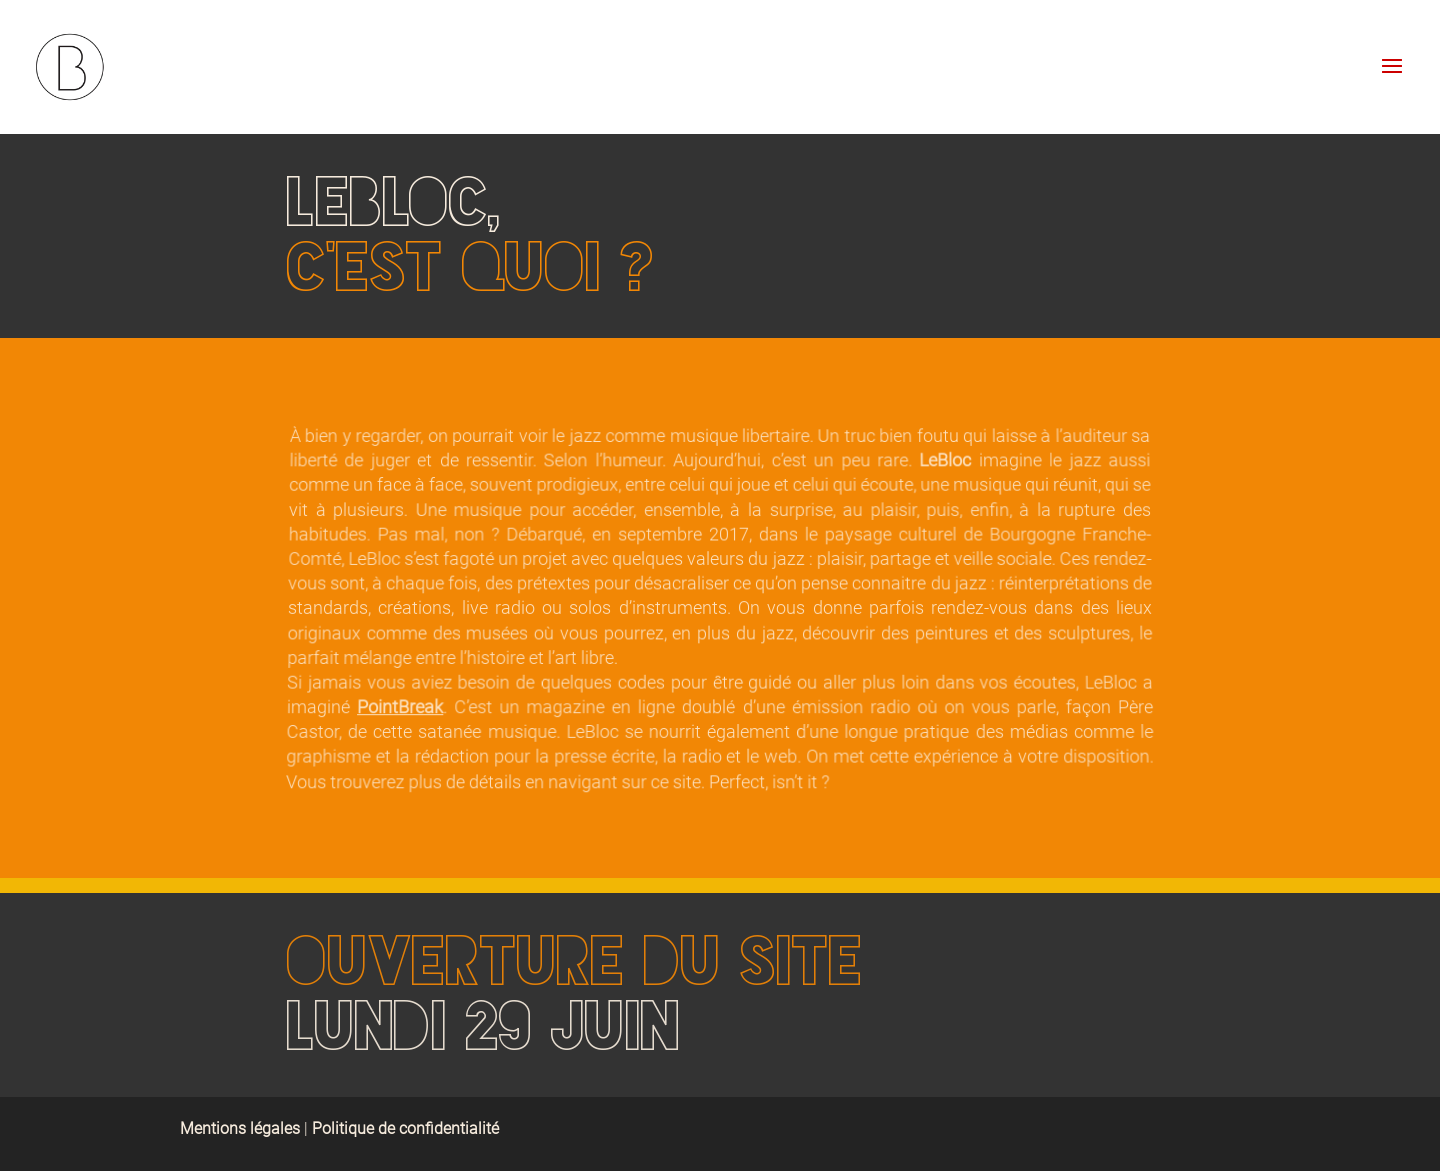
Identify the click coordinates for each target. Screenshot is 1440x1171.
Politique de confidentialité (405, 1128)
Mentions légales (242, 1128)
